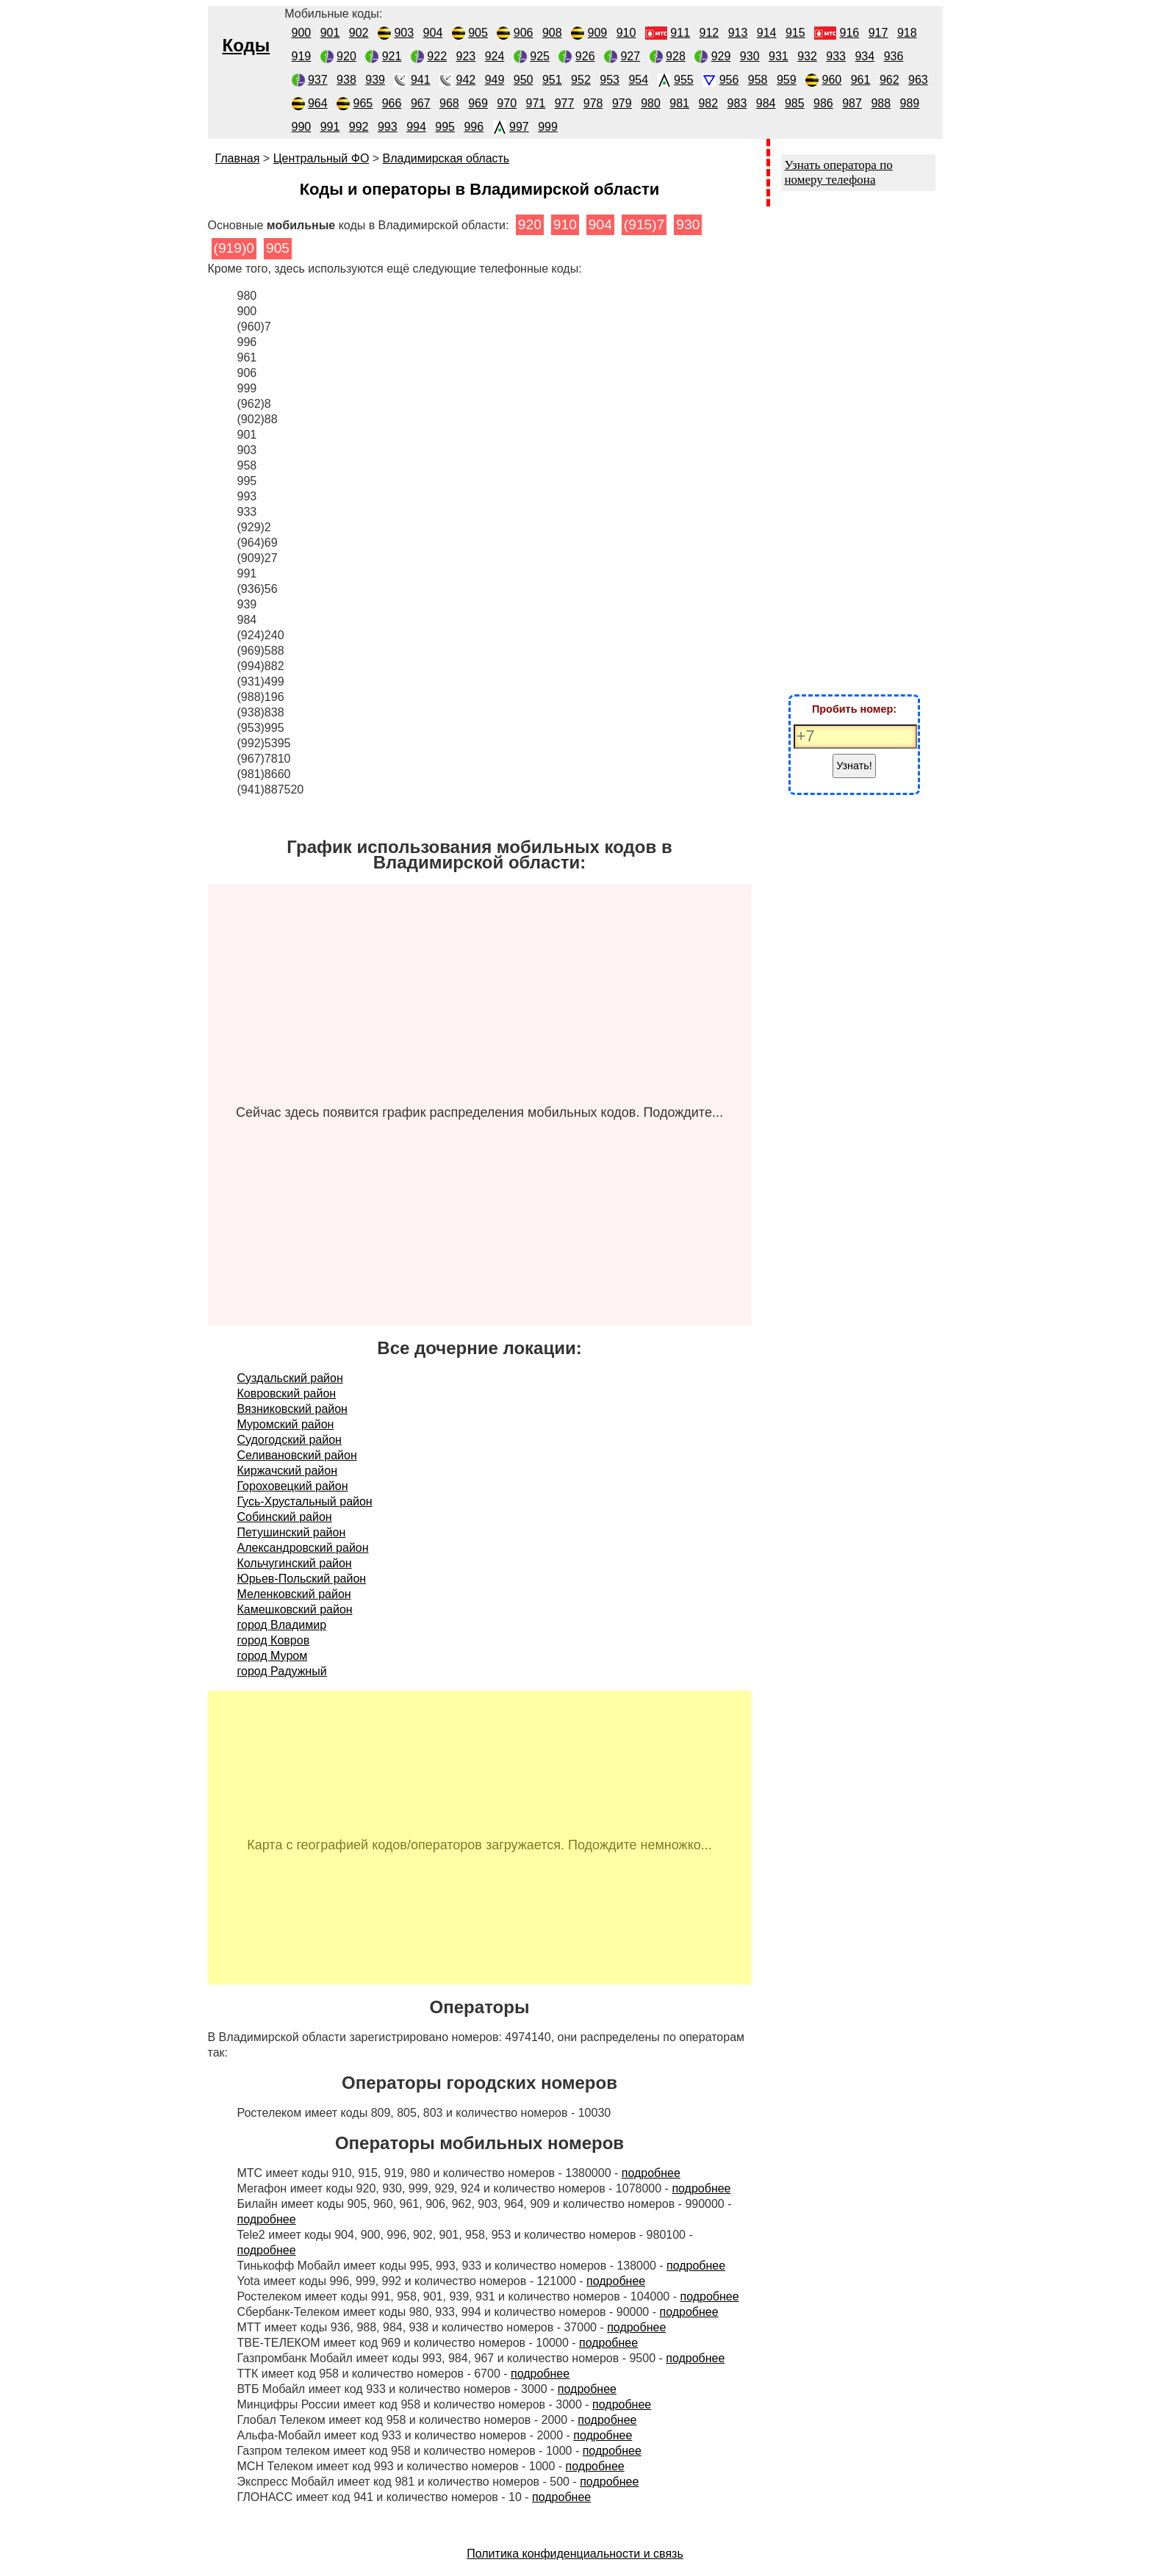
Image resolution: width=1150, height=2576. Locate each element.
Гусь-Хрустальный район (305, 1501)
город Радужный (282, 1671)
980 (651, 103)
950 (523, 79)
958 (758, 79)
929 (721, 56)
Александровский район (303, 1547)
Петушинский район (291, 1532)
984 (766, 103)
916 (850, 32)
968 (449, 103)
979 (622, 103)
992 (359, 126)
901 (330, 32)
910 (626, 32)
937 (318, 79)
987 (852, 103)
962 (889, 79)
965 (363, 103)
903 (404, 32)
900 (302, 32)
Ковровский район (287, 1393)
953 (609, 79)
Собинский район (284, 1517)
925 (540, 56)
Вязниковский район (292, 1409)
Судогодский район (289, 1439)
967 (421, 103)
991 (330, 126)
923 (465, 56)
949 (495, 79)
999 (548, 126)
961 (861, 79)
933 (836, 56)
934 (864, 56)
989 (910, 103)
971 (536, 103)
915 (795, 32)
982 (708, 103)
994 (416, 126)
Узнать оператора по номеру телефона (839, 172)
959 (787, 79)
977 (565, 103)
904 (433, 32)
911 (680, 32)
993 (388, 126)
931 (778, 56)
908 (552, 32)
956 (729, 79)
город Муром (272, 1655)
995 (445, 126)
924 (495, 56)
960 (832, 79)
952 (581, 79)
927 (630, 56)
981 (679, 103)
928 (676, 56)
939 (375, 79)
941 (421, 79)
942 (465, 79)
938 (346, 79)
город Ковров (273, 1640)
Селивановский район (297, 1455)
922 (437, 56)
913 (738, 32)
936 (894, 56)
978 (593, 103)
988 (881, 103)
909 (598, 32)
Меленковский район (294, 1594)
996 (474, 126)
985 (795, 103)
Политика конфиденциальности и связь (575, 2553)
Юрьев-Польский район (302, 1578)
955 (684, 79)
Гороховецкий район (292, 1486)
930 (750, 56)
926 (585, 56)
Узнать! (854, 765)
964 (318, 103)
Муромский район (285, 1424)
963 (918, 79)
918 (907, 32)
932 (807, 56)
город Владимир (282, 1625)
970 (507, 103)
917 (878, 32)
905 (478, 32)
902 (359, 32)
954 (638, 79)
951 (552, 79)
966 (392, 103)
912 (709, 32)
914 (767, 32)
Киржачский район (287, 1470)
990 (302, 126)
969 (478, 103)
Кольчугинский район (294, 1563)
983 (737, 103)
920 (346, 56)
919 (302, 56)
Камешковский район (295, 1609)
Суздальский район (290, 1378)
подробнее (651, 2173)
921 (392, 56)
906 (523, 32)
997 (519, 126)
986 (823, 103)
